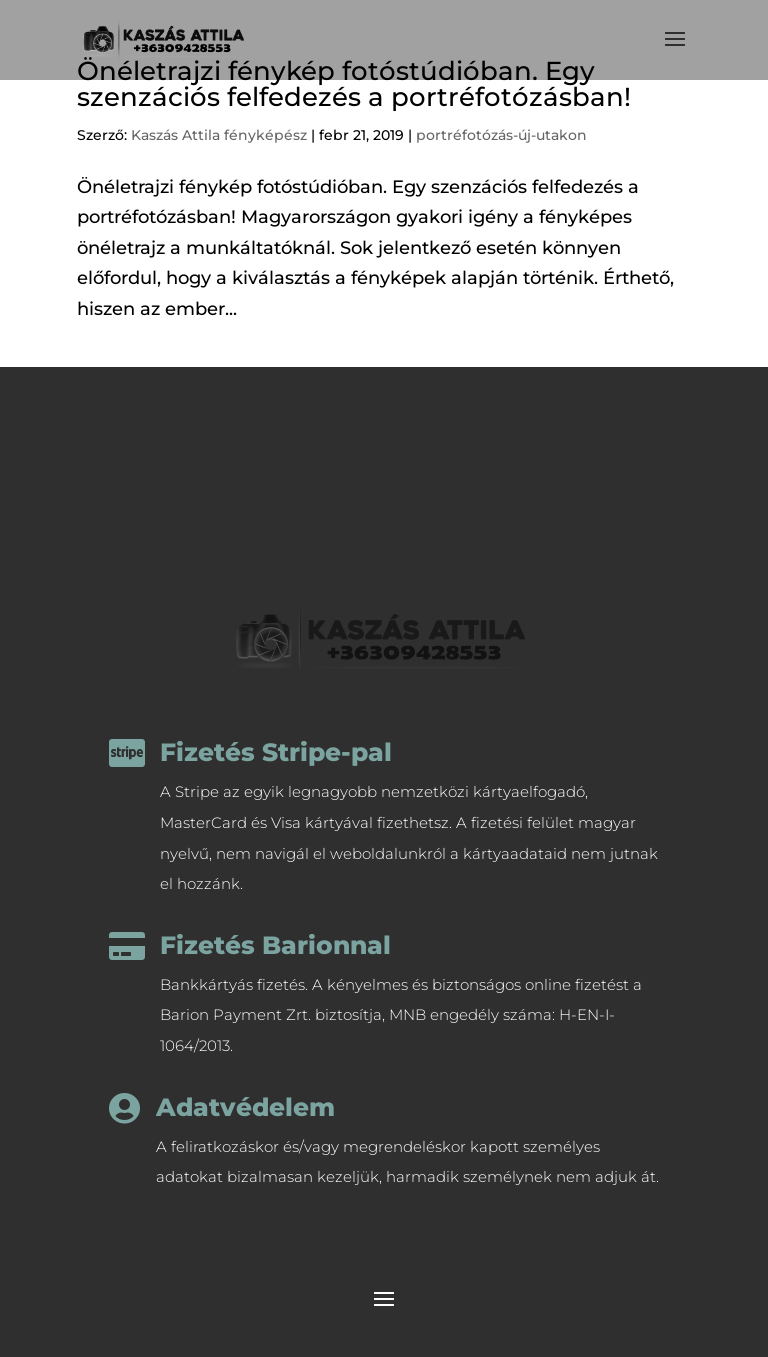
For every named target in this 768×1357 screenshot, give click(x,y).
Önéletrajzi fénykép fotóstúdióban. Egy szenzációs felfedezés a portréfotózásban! (354, 84)
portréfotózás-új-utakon (501, 135)
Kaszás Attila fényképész (219, 135)
